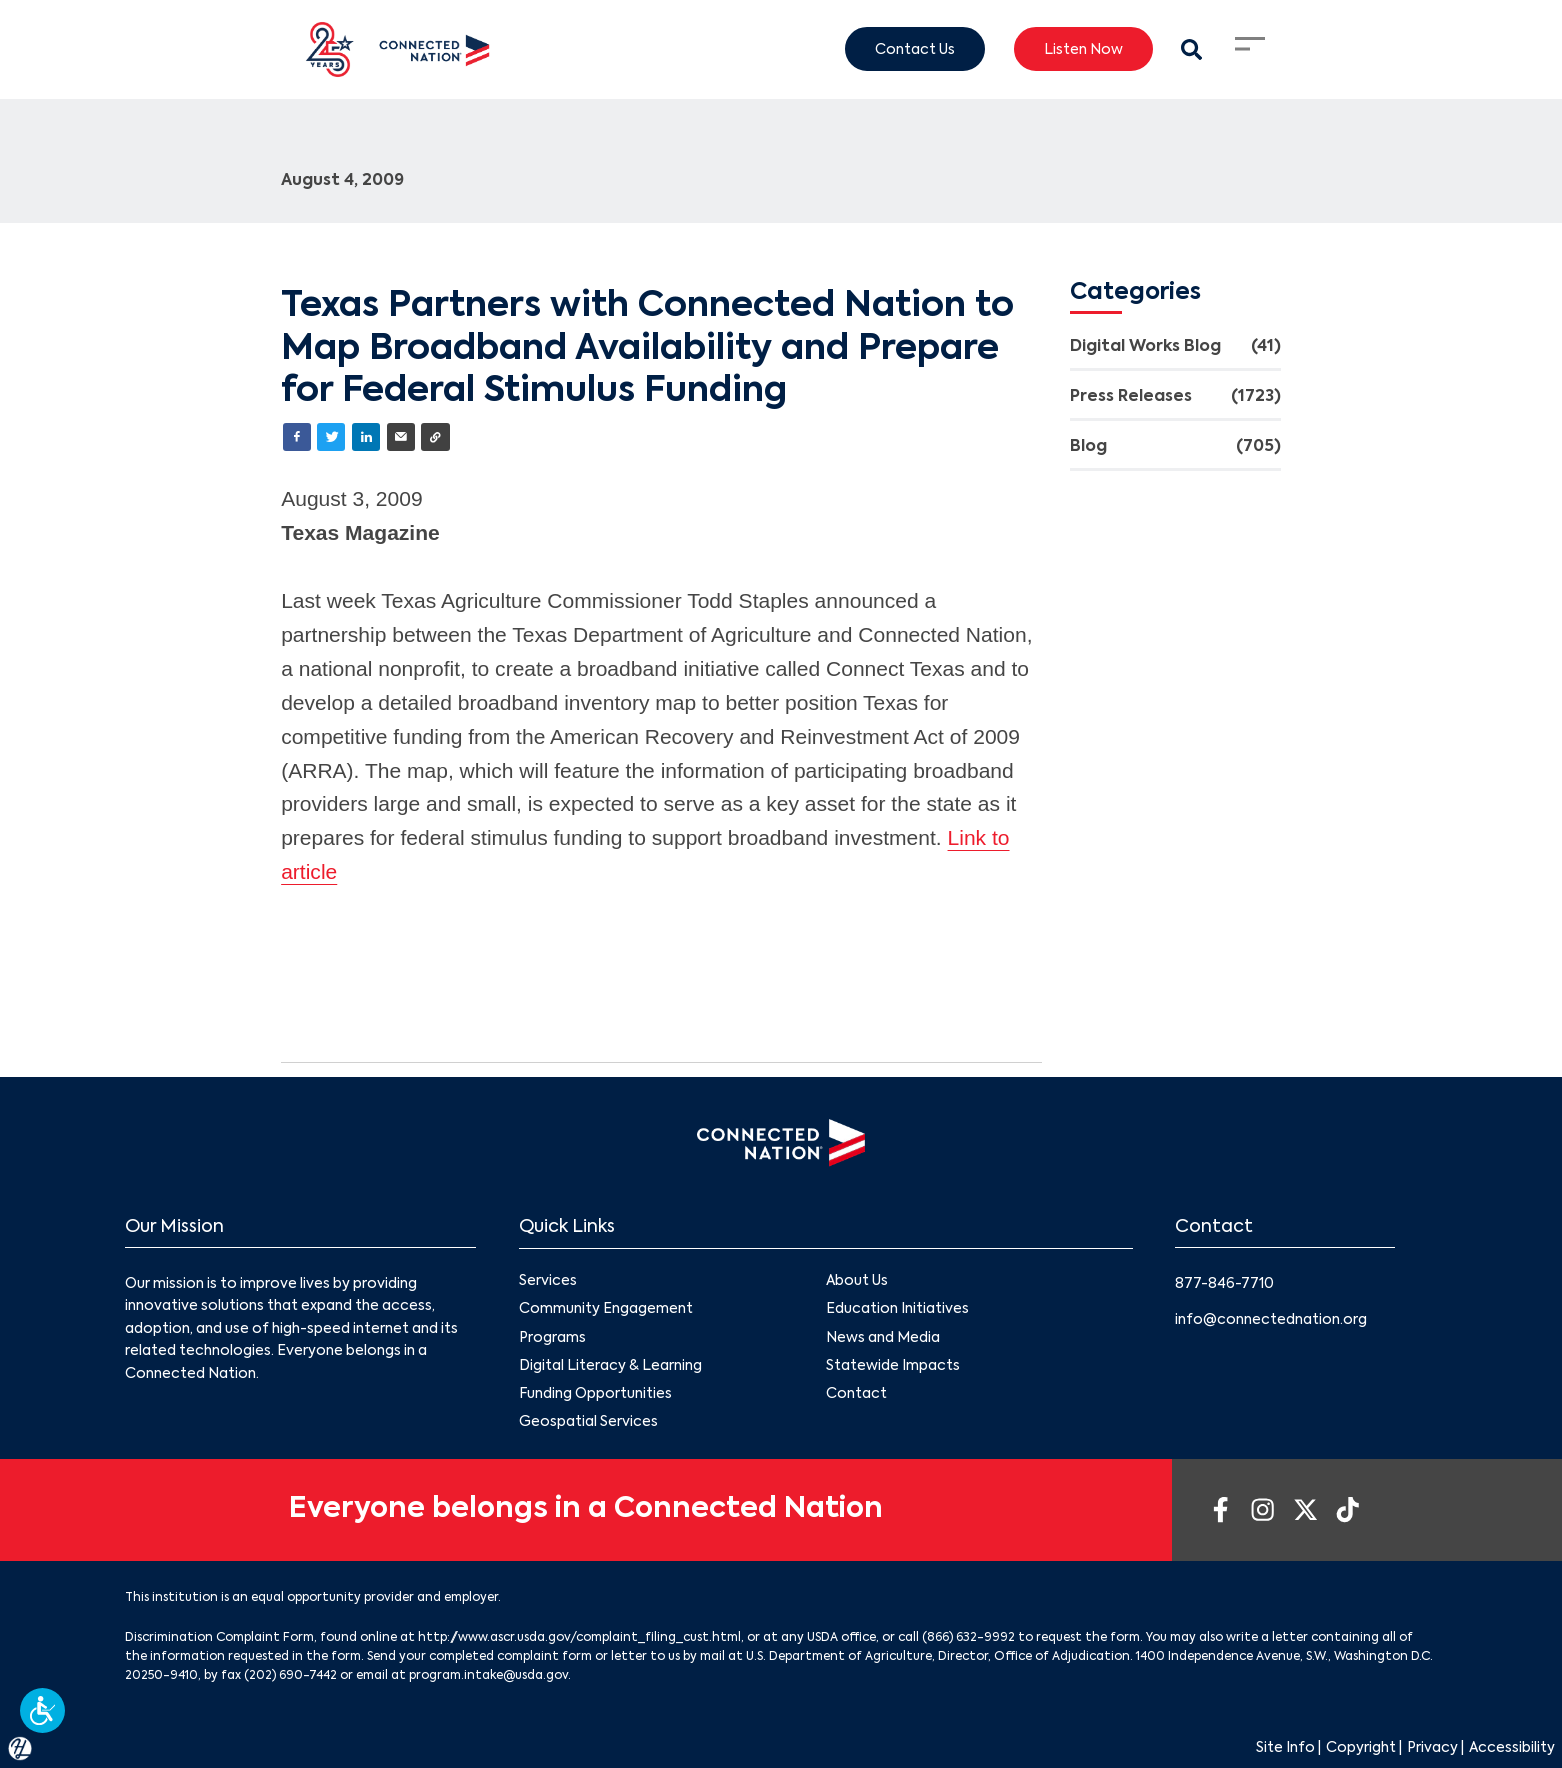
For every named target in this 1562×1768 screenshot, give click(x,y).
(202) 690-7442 (290, 1676)
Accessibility (1512, 1748)
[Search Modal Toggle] (1191, 49)
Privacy (1432, 1748)
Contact (855, 1393)
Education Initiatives (896, 1309)
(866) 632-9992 (968, 1638)
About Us (856, 1281)
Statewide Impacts (892, 1365)
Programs (552, 1337)
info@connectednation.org (1271, 1320)
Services (548, 1281)
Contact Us (915, 49)
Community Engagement (606, 1309)
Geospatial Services (588, 1422)
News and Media (882, 1337)
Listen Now (1083, 49)
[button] (42, 1710)
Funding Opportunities (595, 1393)
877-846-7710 (1224, 1284)
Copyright (1361, 1748)
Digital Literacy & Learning (610, 1365)
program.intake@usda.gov (488, 1676)
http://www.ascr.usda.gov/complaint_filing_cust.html (579, 1638)
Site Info (1285, 1748)
